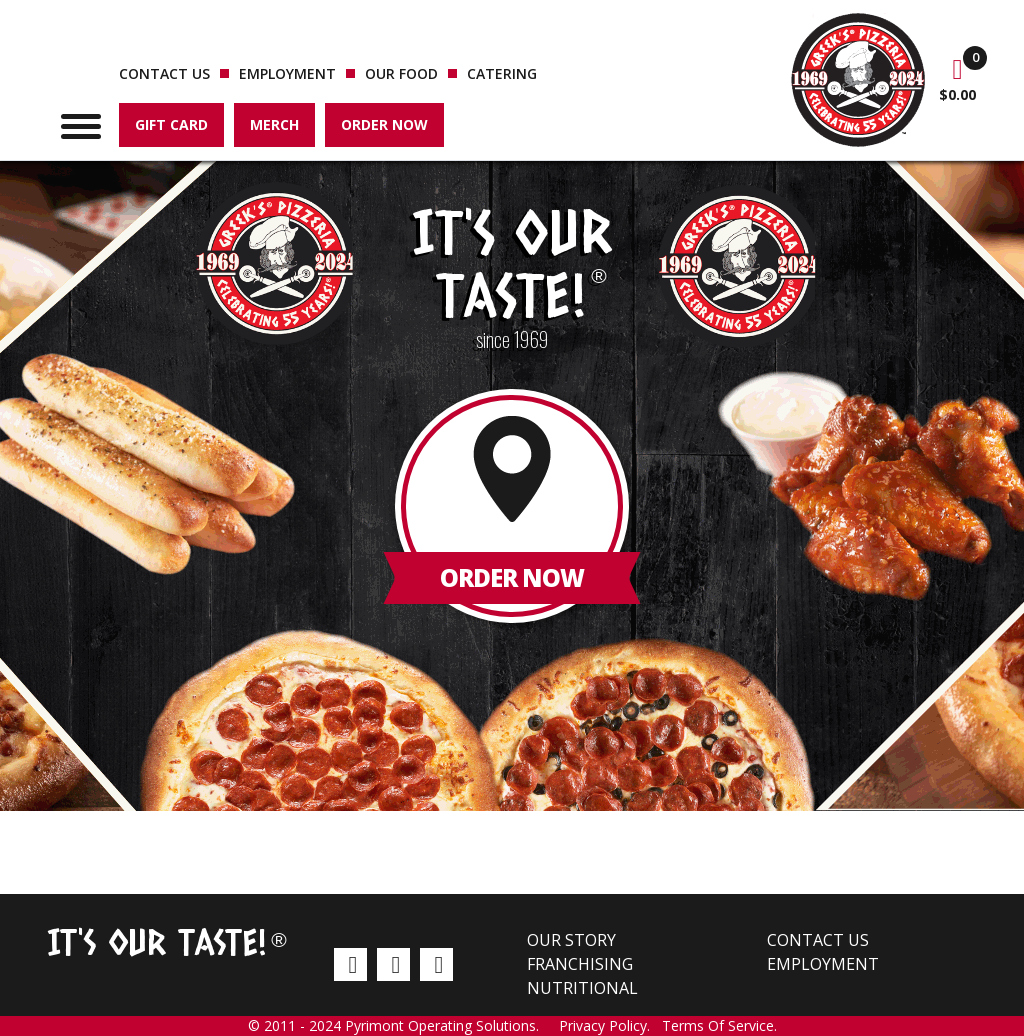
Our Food (401, 73)
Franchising (580, 964)
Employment (287, 73)
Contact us (164, 73)
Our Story (571, 940)
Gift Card (171, 124)
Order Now (384, 124)
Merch (274, 124)
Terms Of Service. (719, 1025)
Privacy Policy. (610, 1025)
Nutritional (582, 988)
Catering (502, 73)
